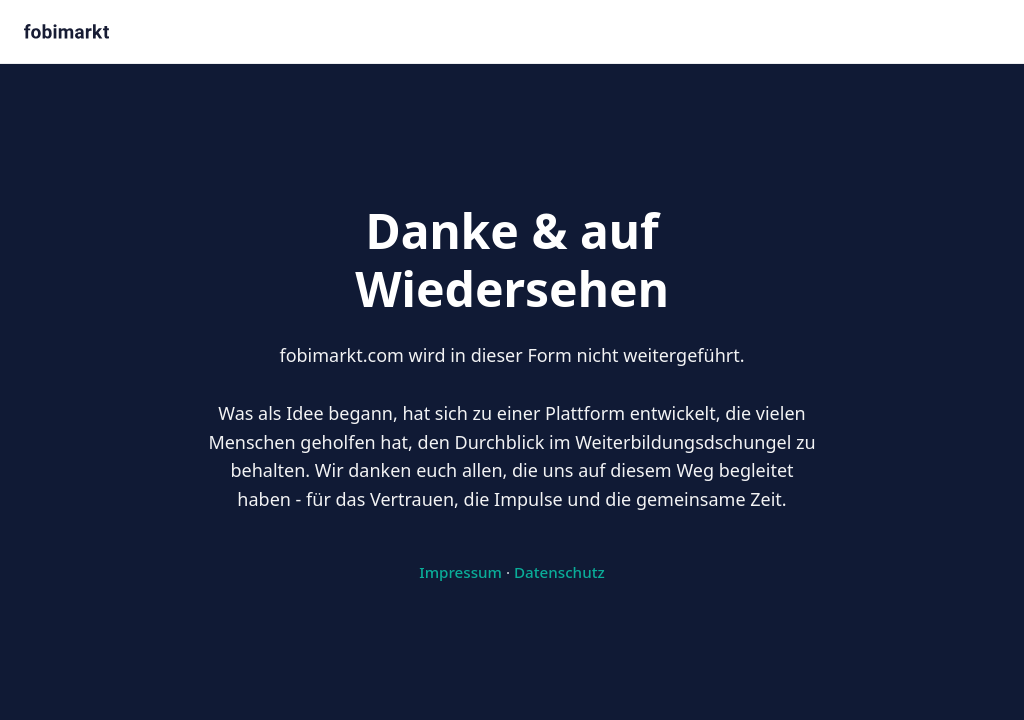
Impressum (460, 572)
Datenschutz (559, 572)
